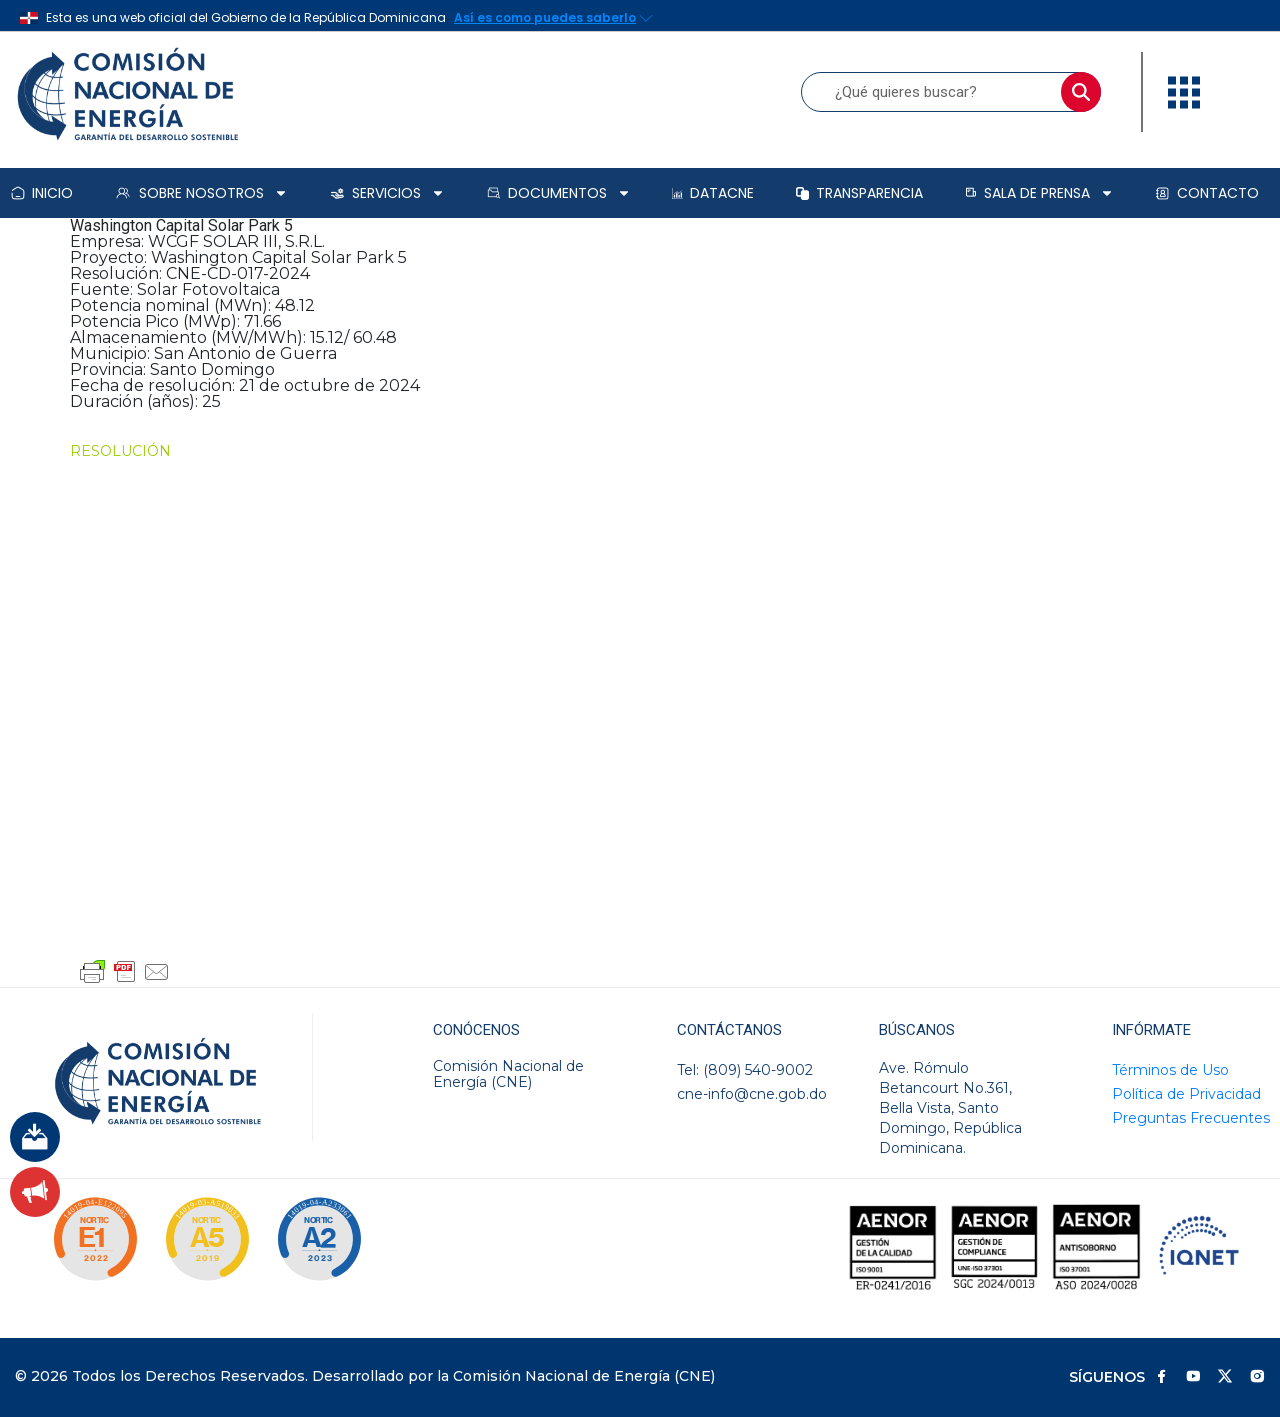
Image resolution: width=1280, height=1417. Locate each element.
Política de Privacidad (1186, 1094)
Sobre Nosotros (201, 193)
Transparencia (859, 193)
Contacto (1207, 193)
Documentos (559, 193)
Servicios (387, 193)
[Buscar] (1081, 92)
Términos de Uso (1170, 1070)
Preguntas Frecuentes (1191, 1118)
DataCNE (713, 193)
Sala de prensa (1039, 193)
